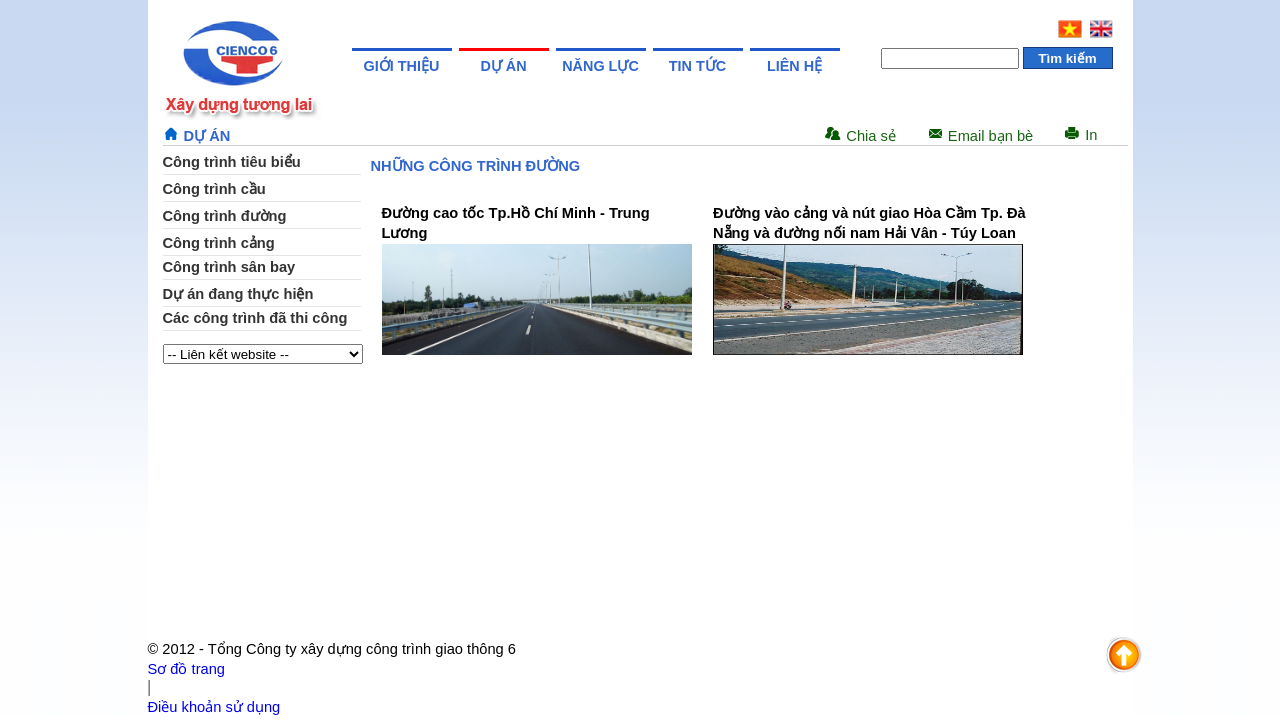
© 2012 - (178, 649)
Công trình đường (225, 216)
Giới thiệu (402, 66)
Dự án (503, 66)
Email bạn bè (990, 136)
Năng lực (600, 66)
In (1091, 135)
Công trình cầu (214, 189)
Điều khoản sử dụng (214, 707)
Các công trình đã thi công (255, 318)
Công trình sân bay (229, 267)
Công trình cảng (219, 243)
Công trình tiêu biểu (232, 162)
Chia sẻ (871, 136)
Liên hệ (794, 66)
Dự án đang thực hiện (238, 294)
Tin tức (697, 66)
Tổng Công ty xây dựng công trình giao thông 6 (362, 649)
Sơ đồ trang (186, 669)
